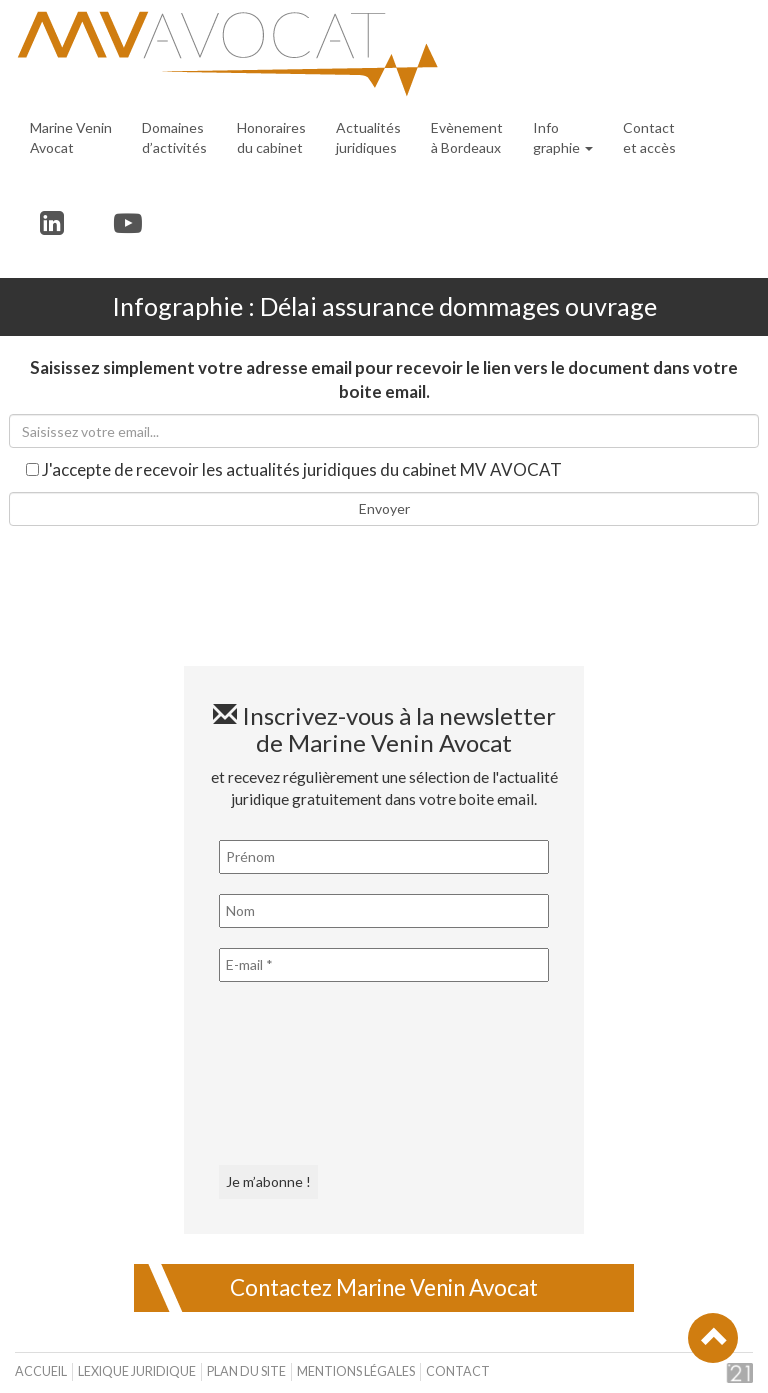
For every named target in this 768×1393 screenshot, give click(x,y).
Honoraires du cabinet (271, 137)
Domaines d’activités (174, 137)
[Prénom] (384, 857)
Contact (458, 1371)
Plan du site (246, 1371)
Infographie (563, 137)
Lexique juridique (137, 1371)
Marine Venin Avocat (71, 137)
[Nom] (384, 911)
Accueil (41, 1371)
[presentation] (301, 1074)
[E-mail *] (384, 965)
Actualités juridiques (368, 137)
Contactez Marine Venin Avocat (384, 1287)
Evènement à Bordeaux (467, 137)
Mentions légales (356, 1371)
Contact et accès (649, 137)
